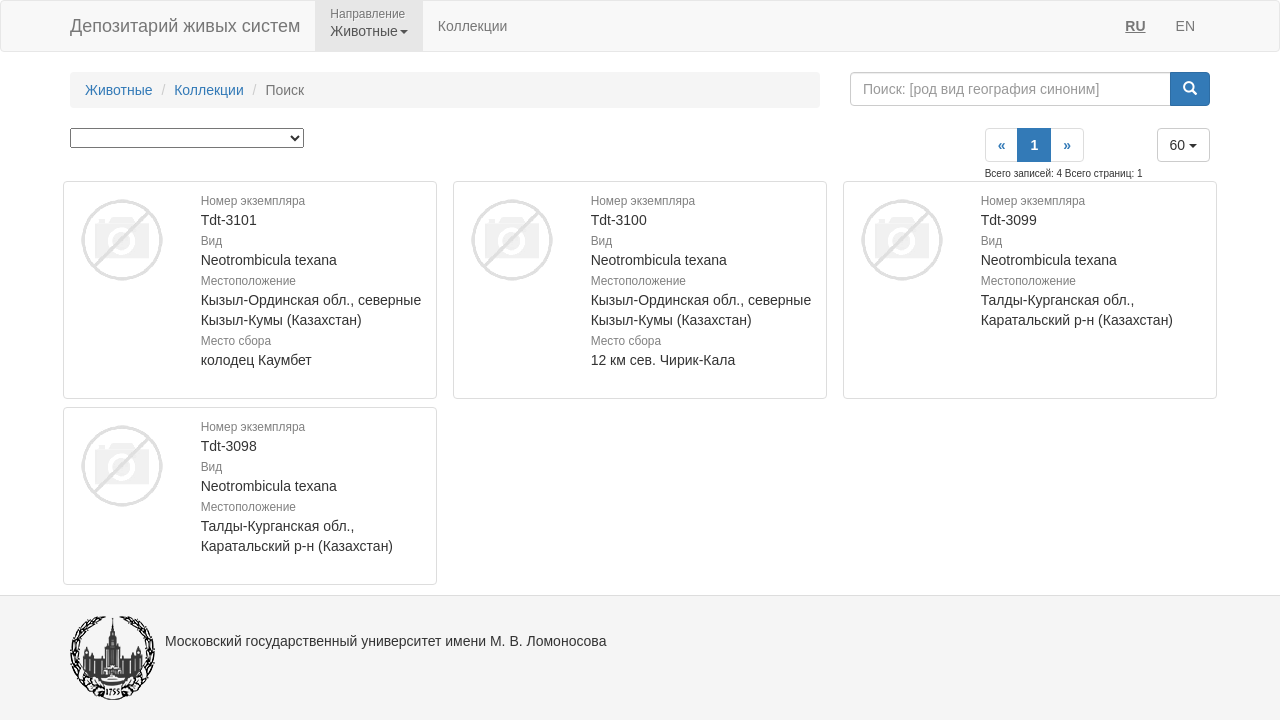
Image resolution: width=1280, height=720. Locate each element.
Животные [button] (369, 31)
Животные (119, 90)
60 (1183, 145)
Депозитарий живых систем (185, 26)
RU (1135, 26)
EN (1185, 26)
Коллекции (473, 26)
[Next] (1067, 145)
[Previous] (1002, 145)
